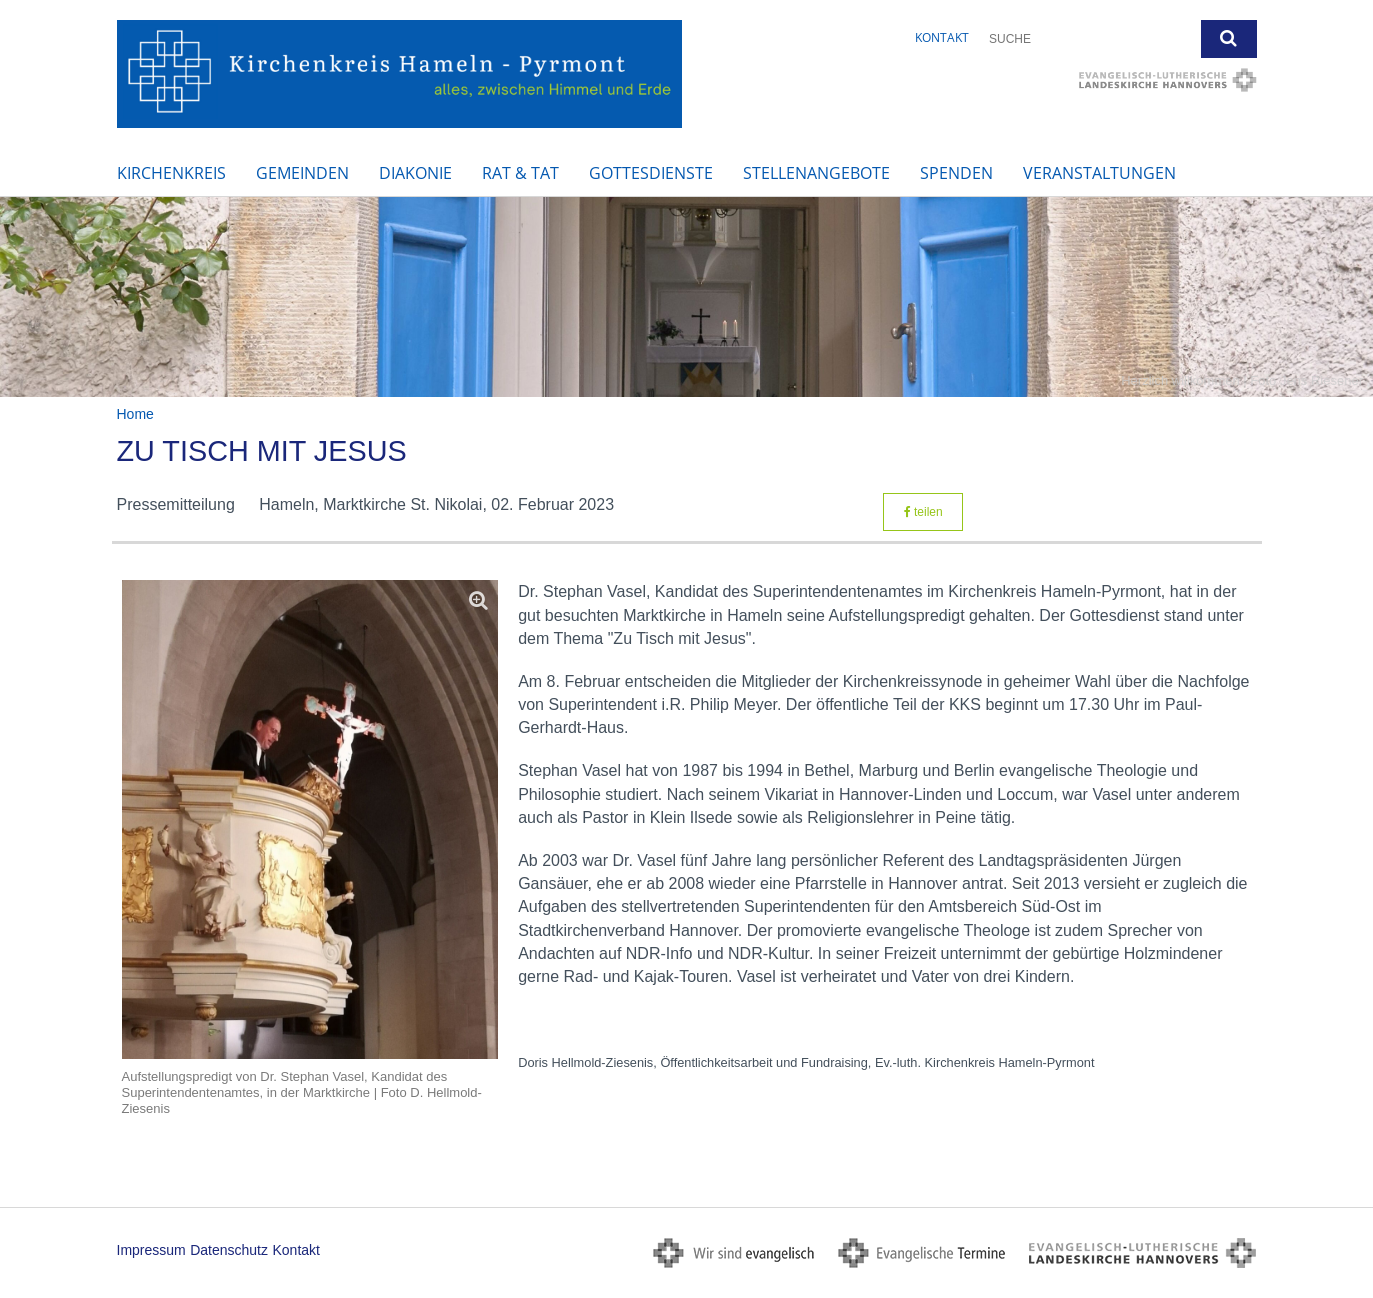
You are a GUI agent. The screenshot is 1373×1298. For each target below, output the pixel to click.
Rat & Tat (520, 173)
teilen (923, 512)
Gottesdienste (651, 173)
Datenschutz (229, 1250)
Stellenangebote (816, 173)
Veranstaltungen (1099, 173)
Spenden (956, 173)
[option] (686, 297)
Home (135, 414)
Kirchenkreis (171, 173)
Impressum (151, 1250)
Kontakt (942, 37)
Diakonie (415, 173)
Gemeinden (302, 173)
